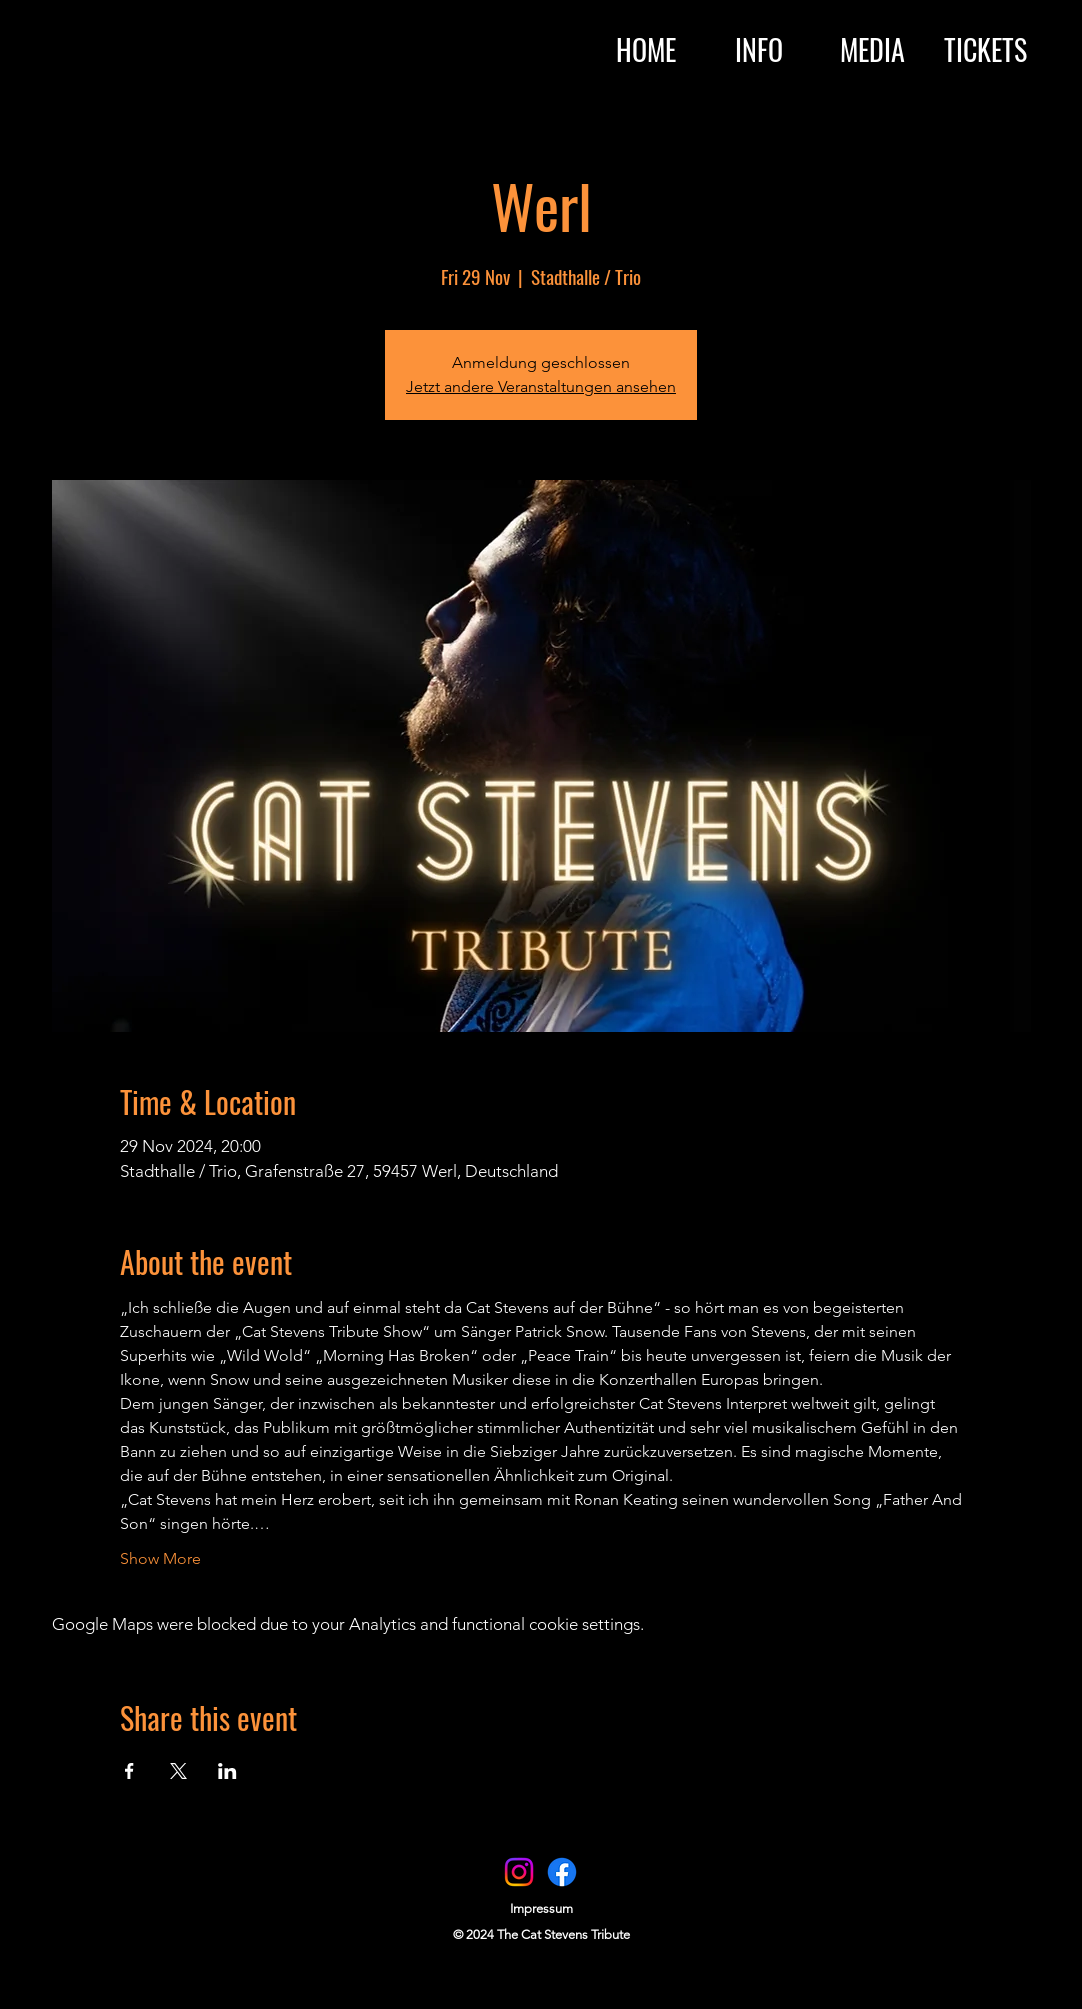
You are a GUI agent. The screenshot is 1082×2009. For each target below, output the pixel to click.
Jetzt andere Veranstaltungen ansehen (541, 386)
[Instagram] (519, 1872)
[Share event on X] (178, 1771)
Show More (160, 1558)
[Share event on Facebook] (129, 1771)
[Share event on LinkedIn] (227, 1771)
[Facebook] (562, 1872)
